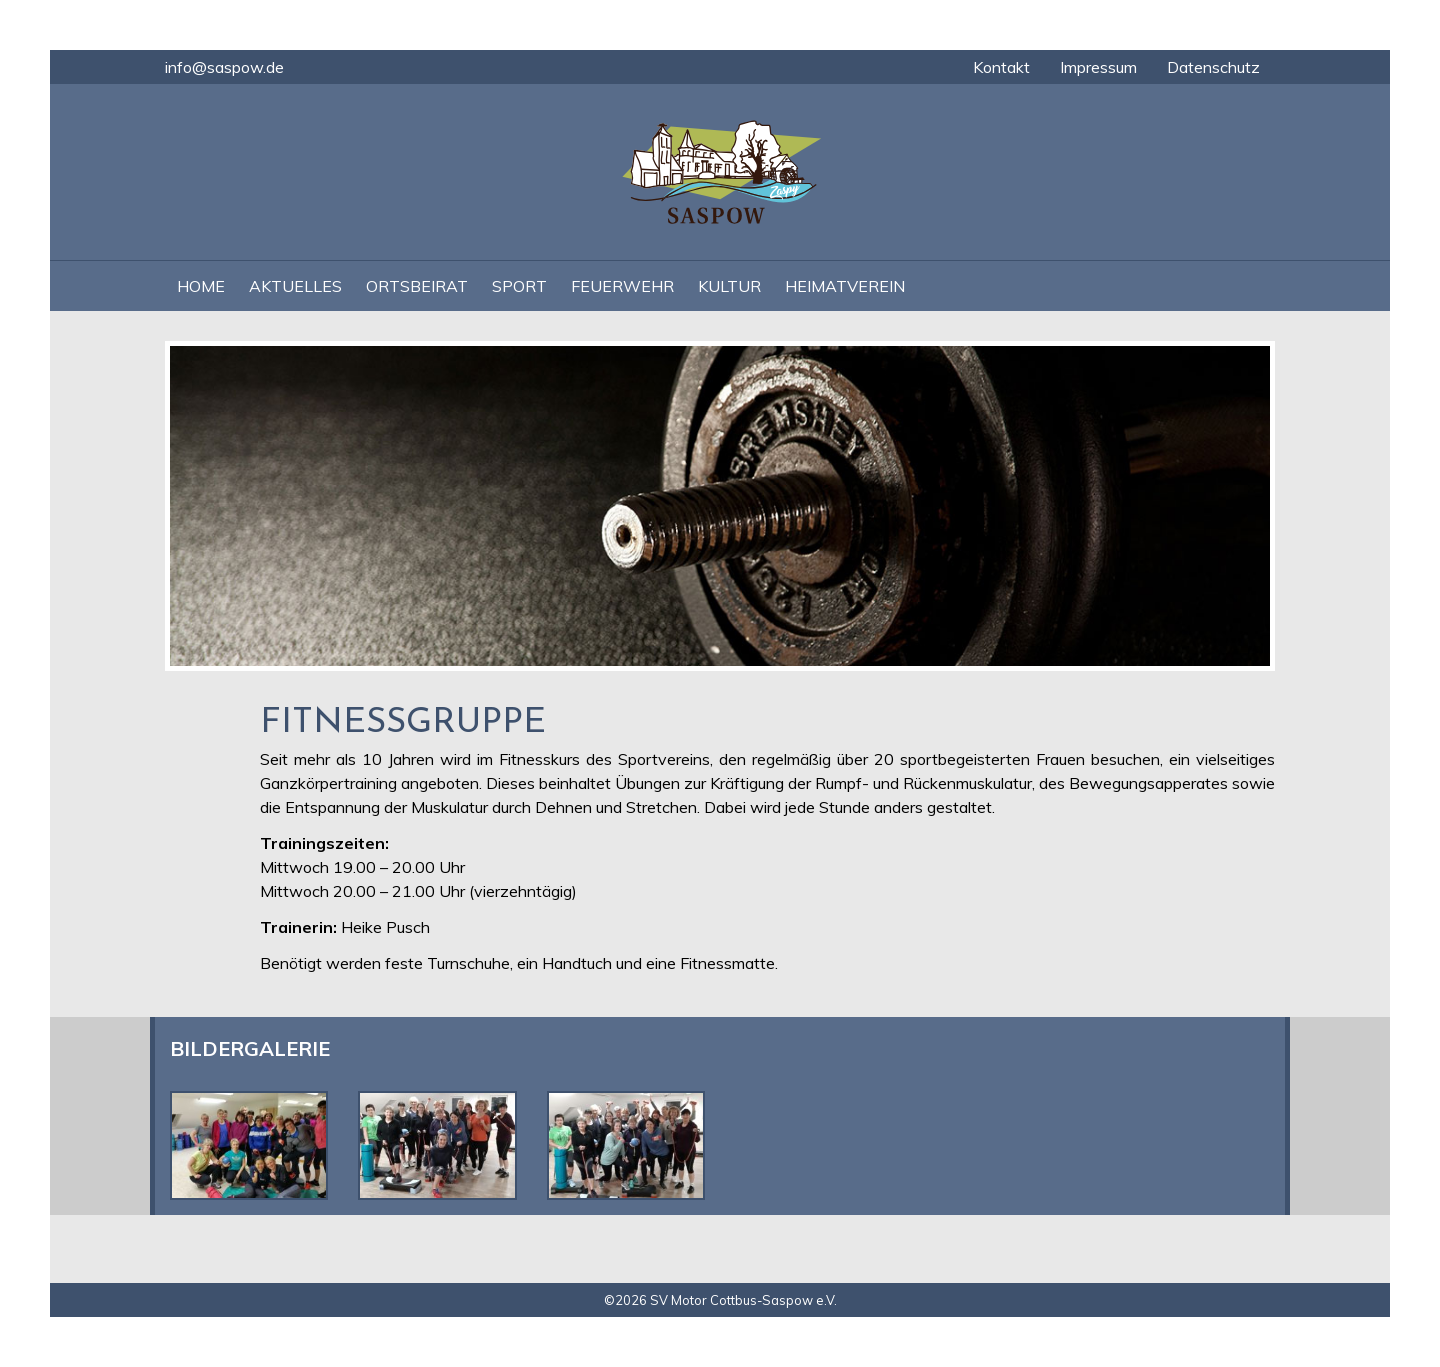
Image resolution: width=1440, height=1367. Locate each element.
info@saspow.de (224, 67)
